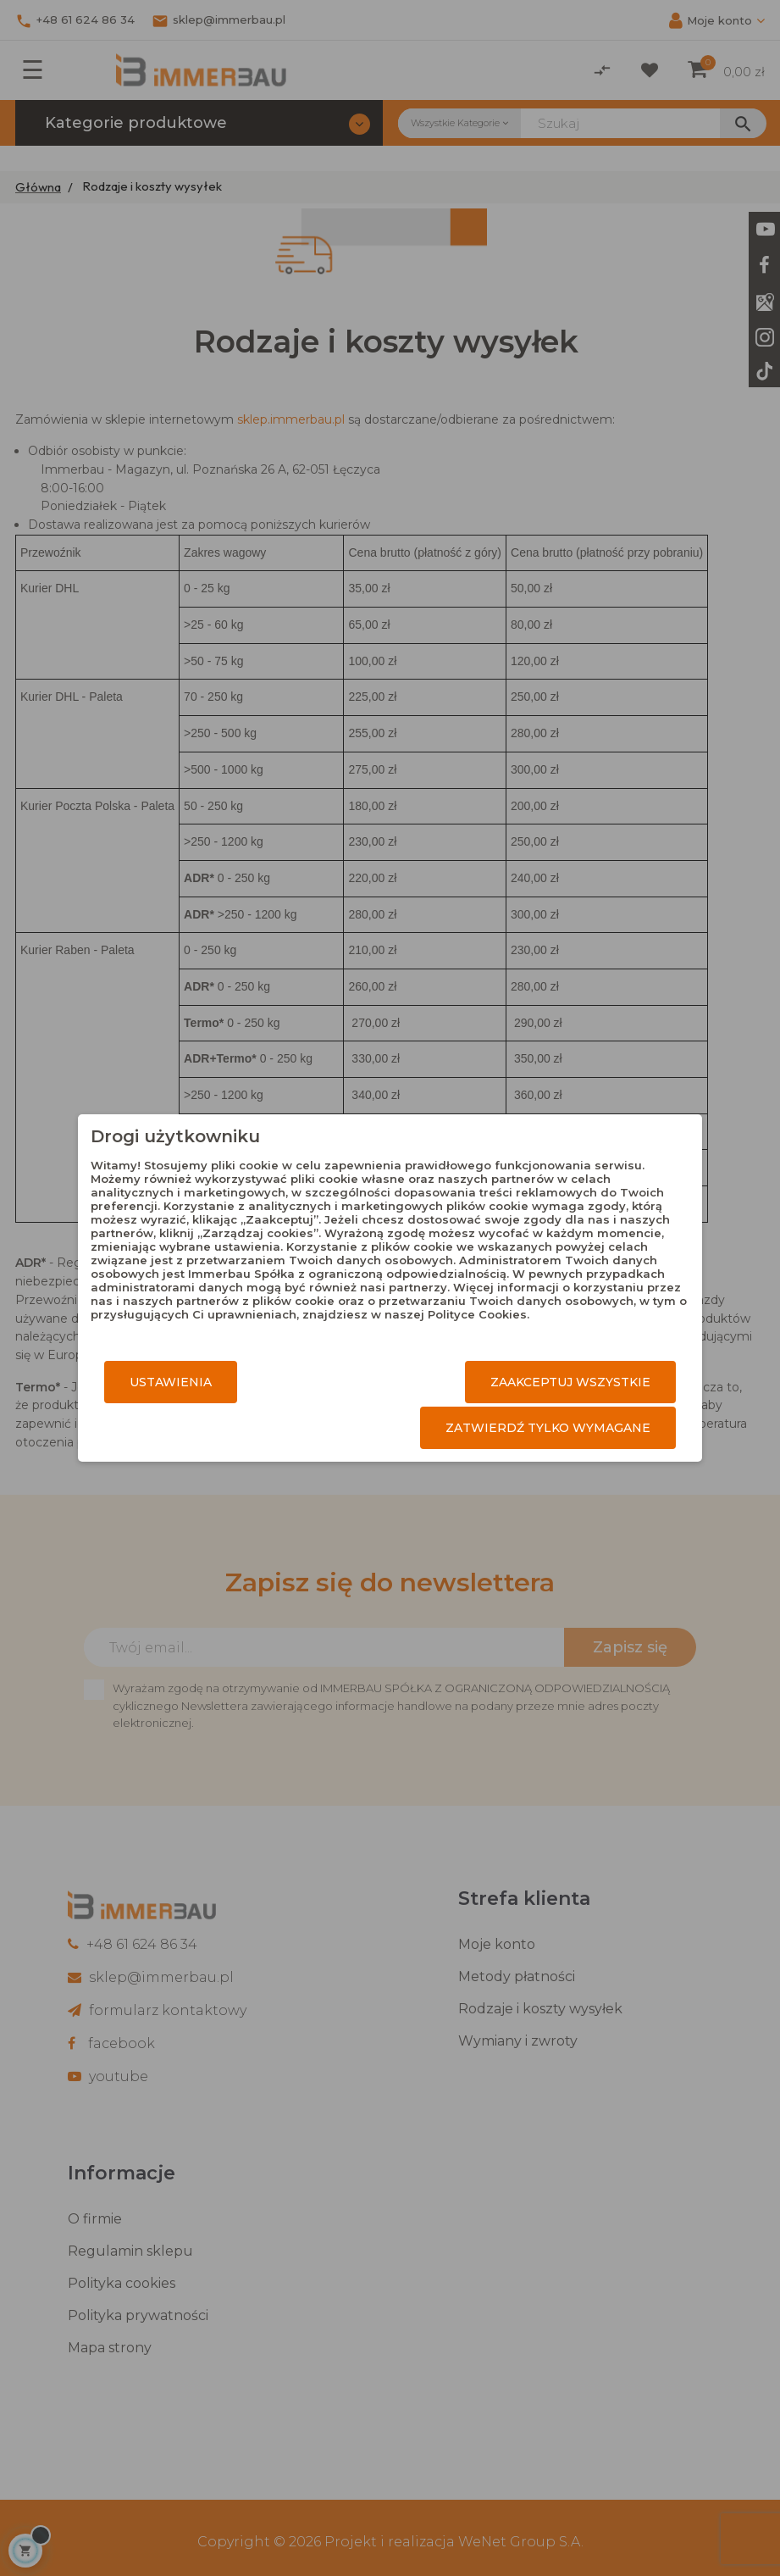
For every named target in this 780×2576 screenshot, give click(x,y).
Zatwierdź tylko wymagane (547, 1427)
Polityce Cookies (477, 1314)
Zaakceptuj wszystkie (570, 1382)
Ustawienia (171, 1382)
